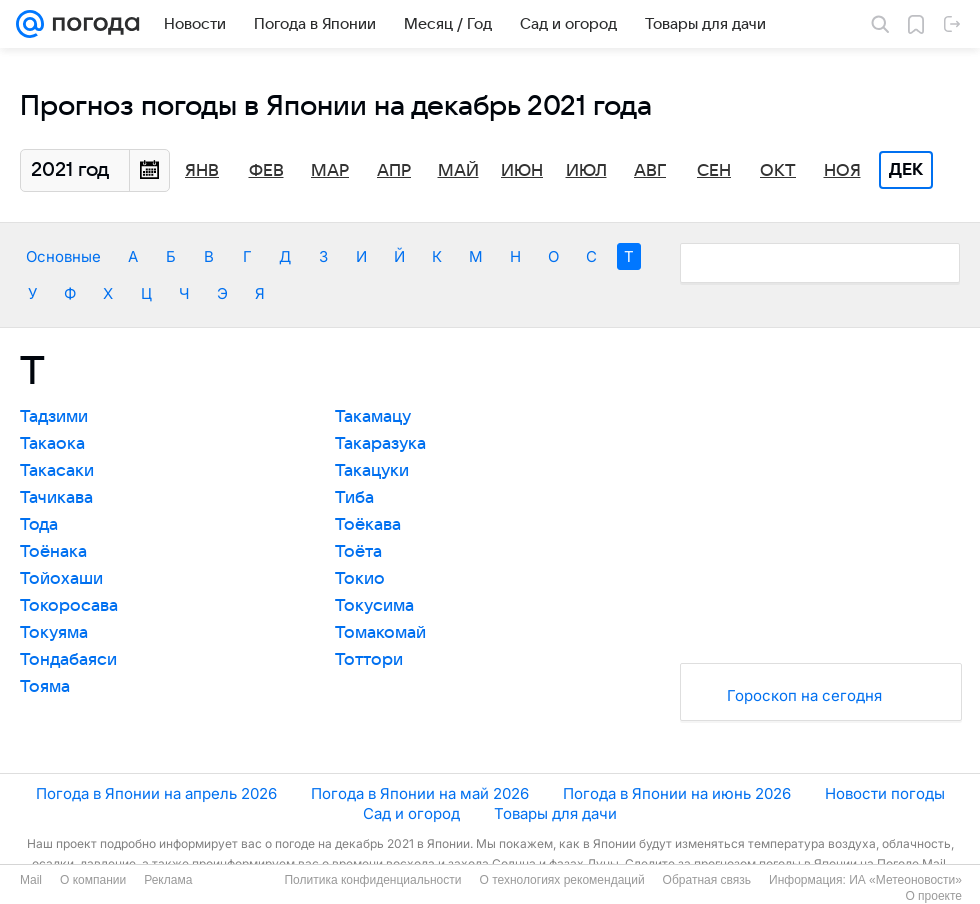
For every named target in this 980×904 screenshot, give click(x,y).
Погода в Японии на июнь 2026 (677, 793)
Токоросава (69, 606)
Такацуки (372, 471)
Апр (394, 171)
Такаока (52, 444)
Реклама (168, 880)
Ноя (842, 171)
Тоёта (358, 552)
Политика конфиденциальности (372, 880)
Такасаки (57, 471)
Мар (330, 171)
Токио (360, 579)
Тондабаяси (68, 660)
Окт (778, 171)
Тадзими (54, 417)
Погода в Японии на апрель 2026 (156, 793)
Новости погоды (885, 793)
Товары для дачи (555, 813)
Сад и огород (411, 813)
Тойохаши (61, 579)
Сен (714, 171)
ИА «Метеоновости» (905, 880)
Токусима (374, 606)
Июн (522, 171)
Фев (266, 171)
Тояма (45, 687)
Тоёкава (368, 525)
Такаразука (380, 444)
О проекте (933, 896)
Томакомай (380, 633)
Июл (586, 171)
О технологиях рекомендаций (561, 880)
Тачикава (56, 498)
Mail (31, 880)
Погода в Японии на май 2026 (420, 793)
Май (458, 171)
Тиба (354, 498)
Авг (650, 171)
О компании (93, 880)
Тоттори (369, 660)
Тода (39, 525)
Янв (202, 171)
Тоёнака (53, 552)
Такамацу (373, 417)
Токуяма (54, 633)
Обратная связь (707, 880)
